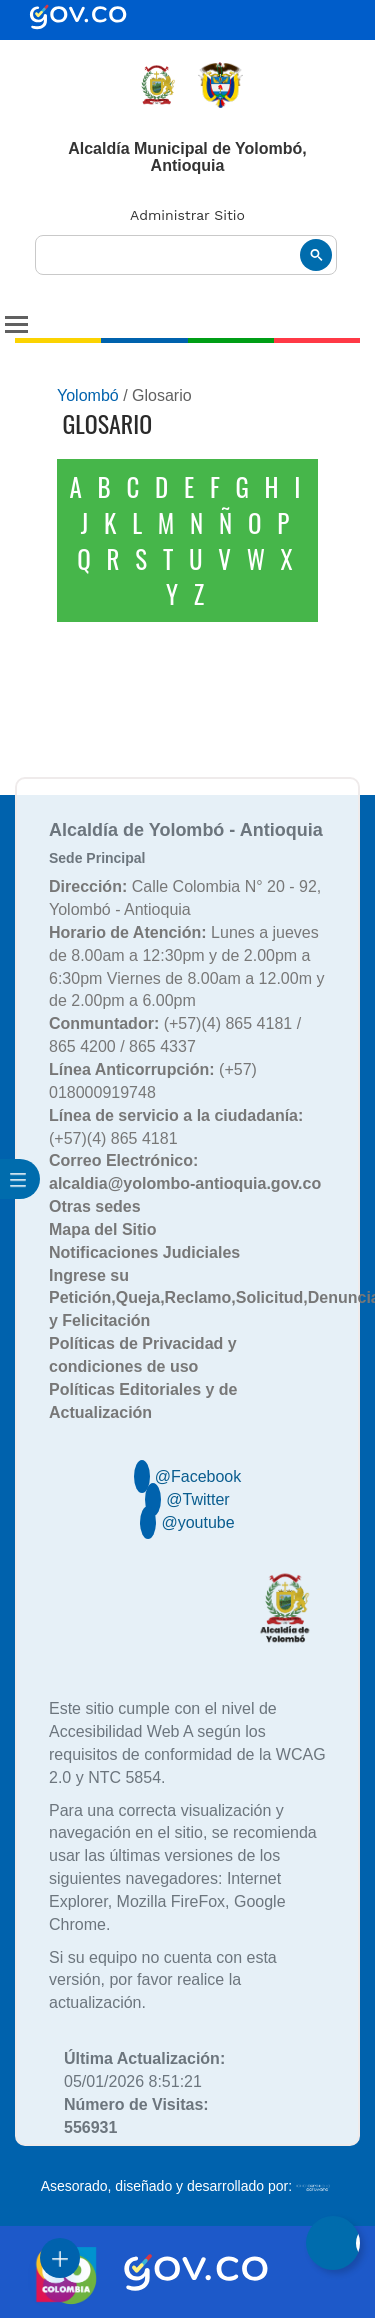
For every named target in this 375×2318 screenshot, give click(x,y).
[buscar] (186, 255)
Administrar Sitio (187, 215)
